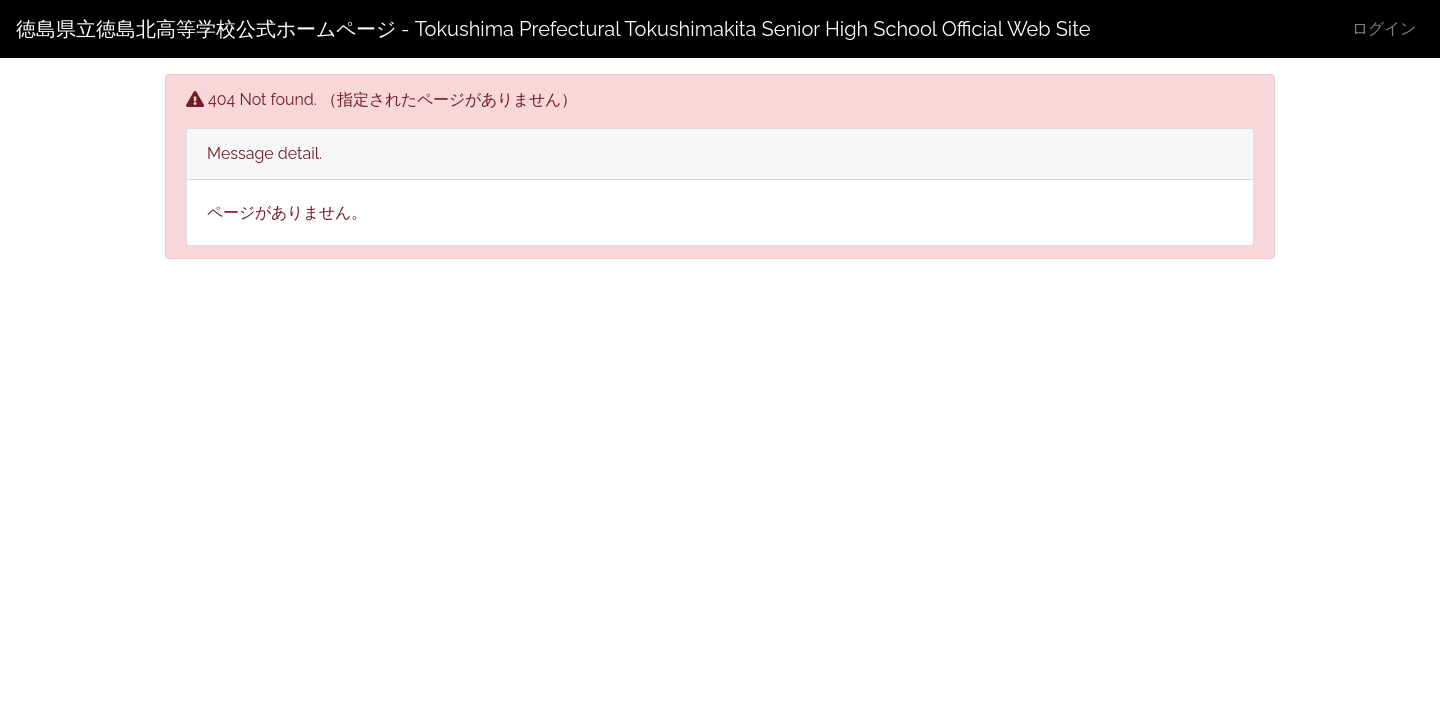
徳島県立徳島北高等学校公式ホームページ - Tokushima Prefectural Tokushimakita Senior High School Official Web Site (553, 29)
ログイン (1384, 28)
